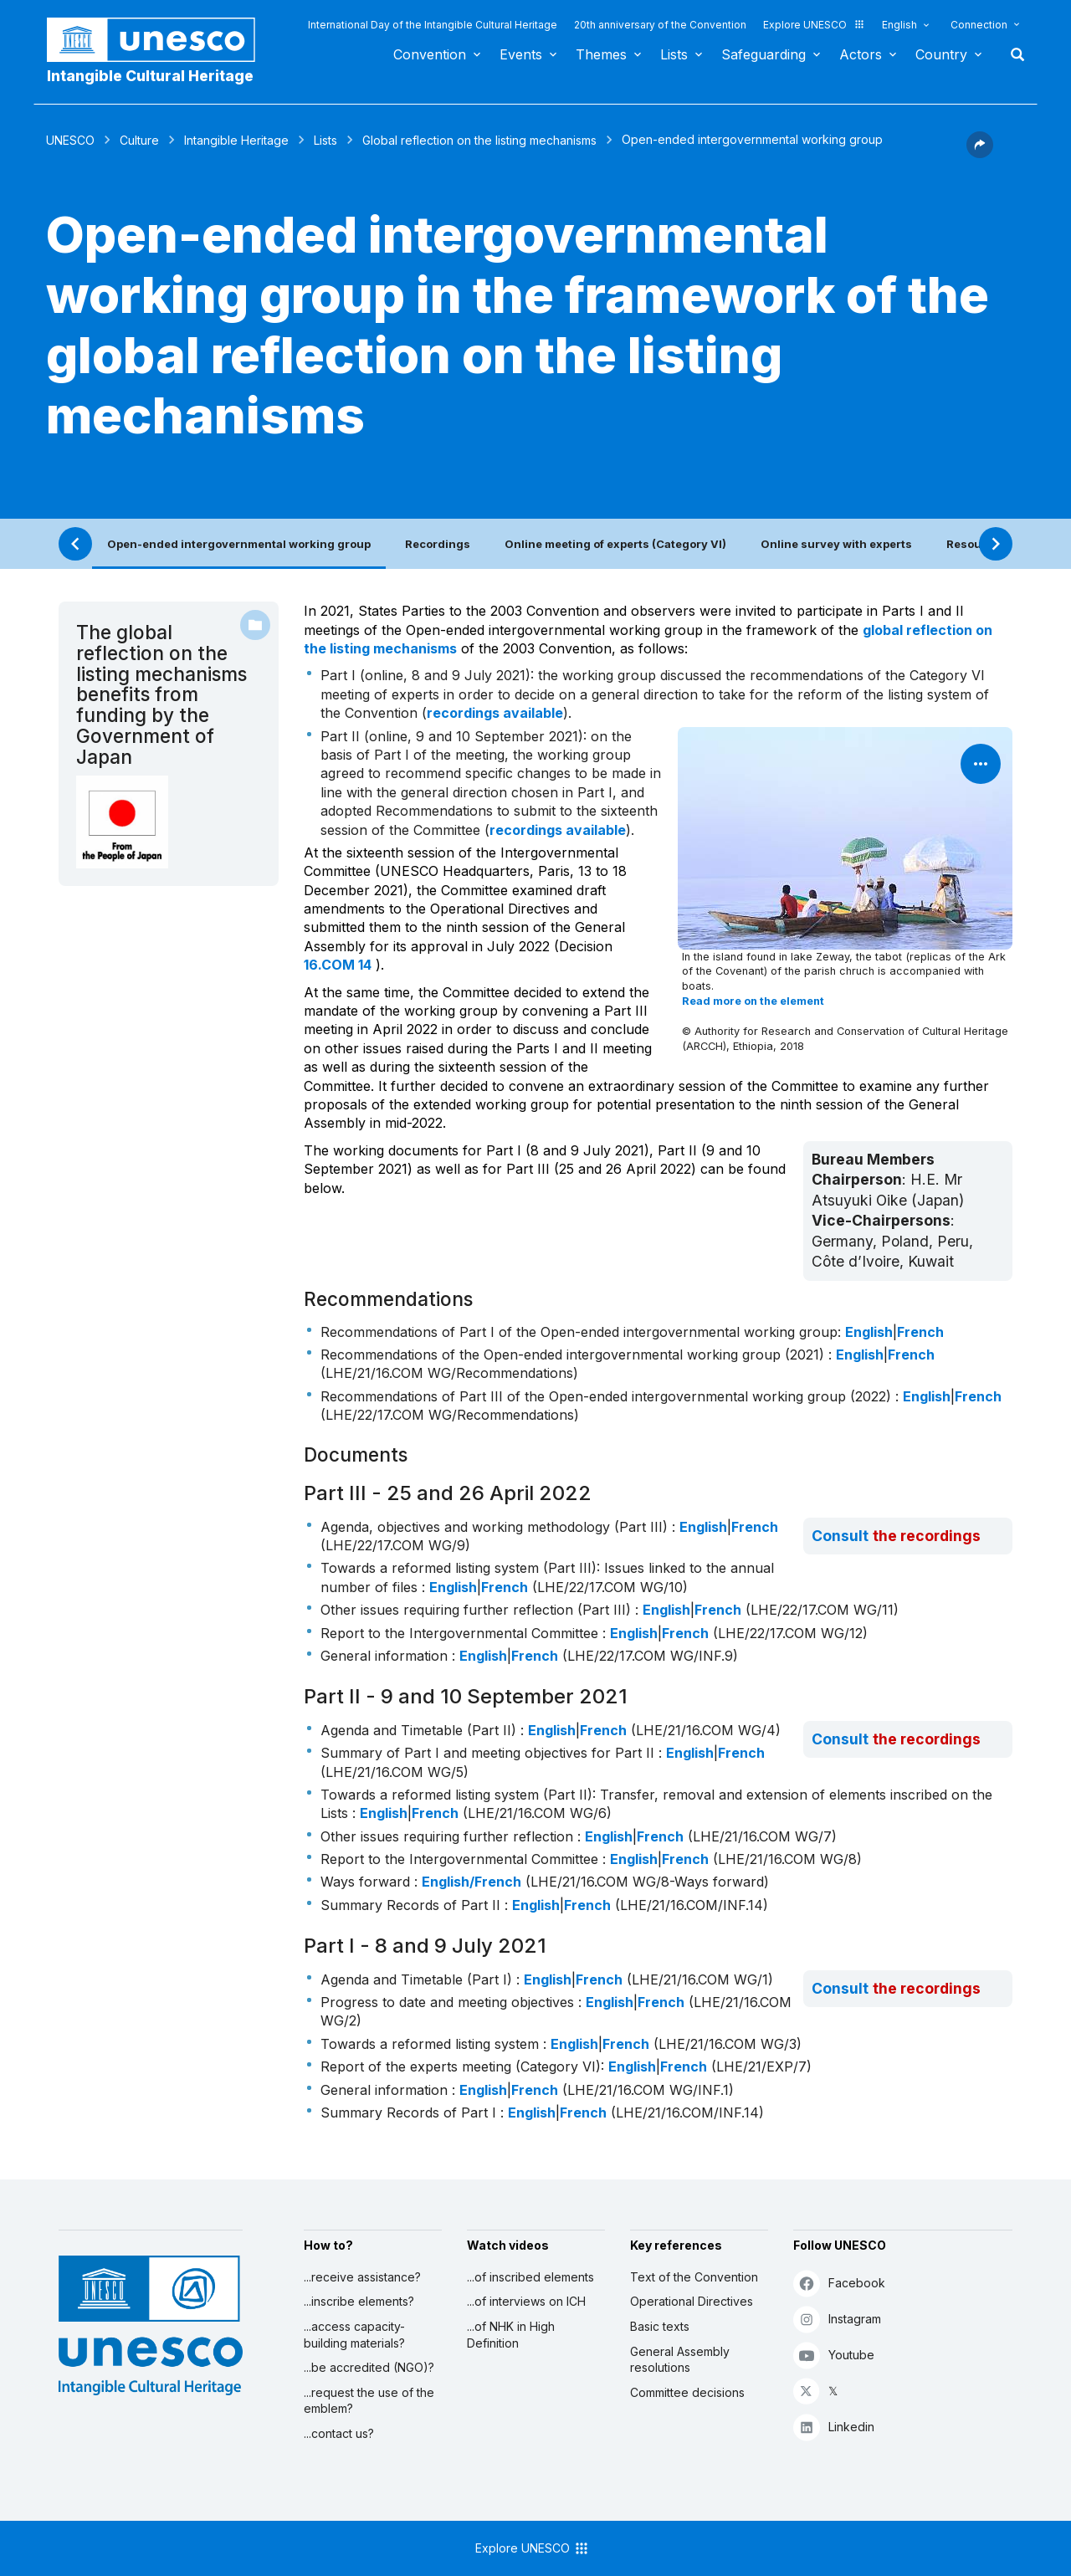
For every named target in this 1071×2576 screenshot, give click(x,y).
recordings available (495, 712)
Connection (979, 24)
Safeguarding (763, 54)
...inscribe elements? (359, 2301)
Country (941, 54)
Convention (429, 54)
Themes (601, 54)
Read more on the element (753, 1001)
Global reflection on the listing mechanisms (479, 140)
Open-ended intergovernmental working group (239, 544)
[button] (979, 153)
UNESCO (70, 140)
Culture (139, 140)
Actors (860, 54)
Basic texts (659, 2326)
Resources (976, 544)
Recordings (437, 544)
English (899, 24)
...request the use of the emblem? (369, 2400)
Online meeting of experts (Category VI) (615, 544)
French (920, 1332)
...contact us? (339, 2433)
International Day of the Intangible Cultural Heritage (432, 24)
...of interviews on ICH (526, 2301)
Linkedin (833, 2427)
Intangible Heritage (236, 140)
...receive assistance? (362, 2277)
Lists (674, 54)
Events (521, 54)
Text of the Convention (694, 2277)
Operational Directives (691, 2301)
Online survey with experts (836, 544)
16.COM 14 (338, 964)
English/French (471, 1881)
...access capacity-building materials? (354, 2334)
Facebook (839, 2283)
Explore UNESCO (814, 24)
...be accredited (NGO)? (369, 2367)
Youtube (833, 2355)
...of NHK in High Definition (511, 2334)
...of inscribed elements (530, 2277)
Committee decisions (687, 2392)
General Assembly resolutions (680, 2359)
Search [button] (1012, 54)
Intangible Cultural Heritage (150, 76)
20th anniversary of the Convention (660, 24)
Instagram (837, 2319)
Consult (840, 1535)
